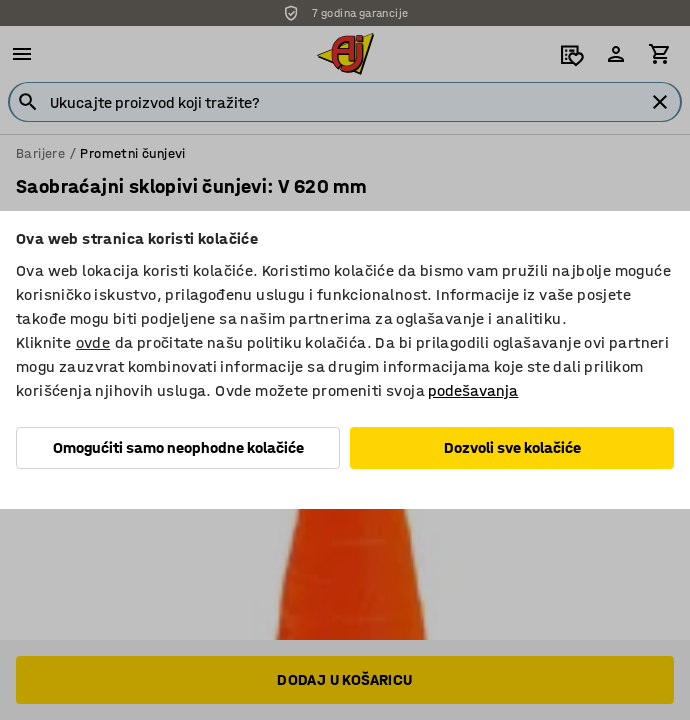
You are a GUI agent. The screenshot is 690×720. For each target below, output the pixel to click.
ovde (93, 342)
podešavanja (473, 390)
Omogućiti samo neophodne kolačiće (178, 447)
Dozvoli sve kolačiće (512, 447)
